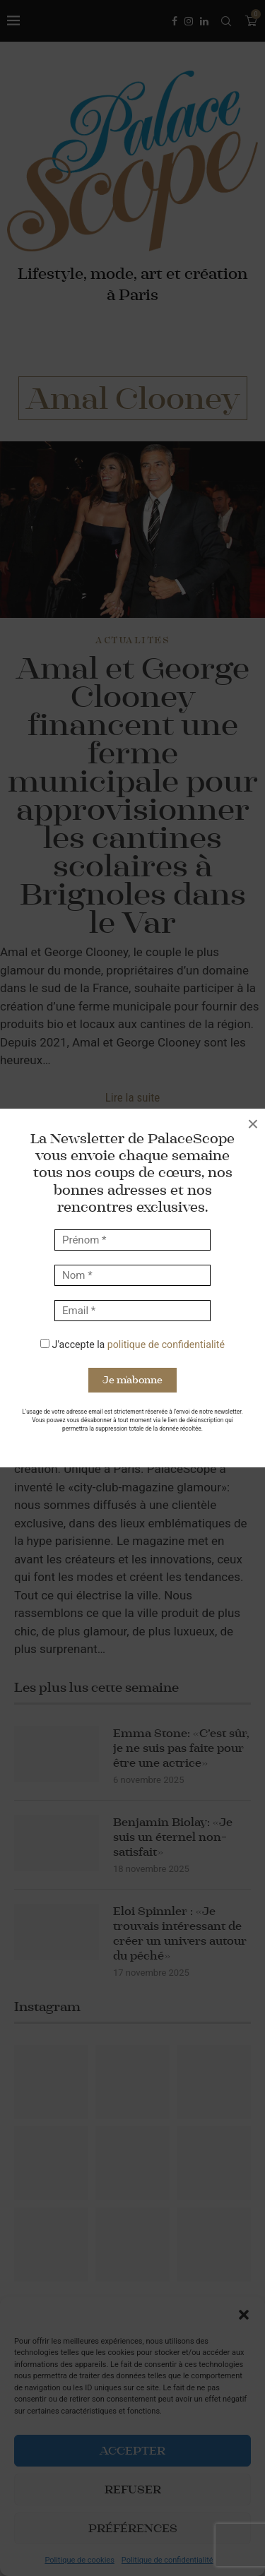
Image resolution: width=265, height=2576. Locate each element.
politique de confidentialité (166, 1344)
